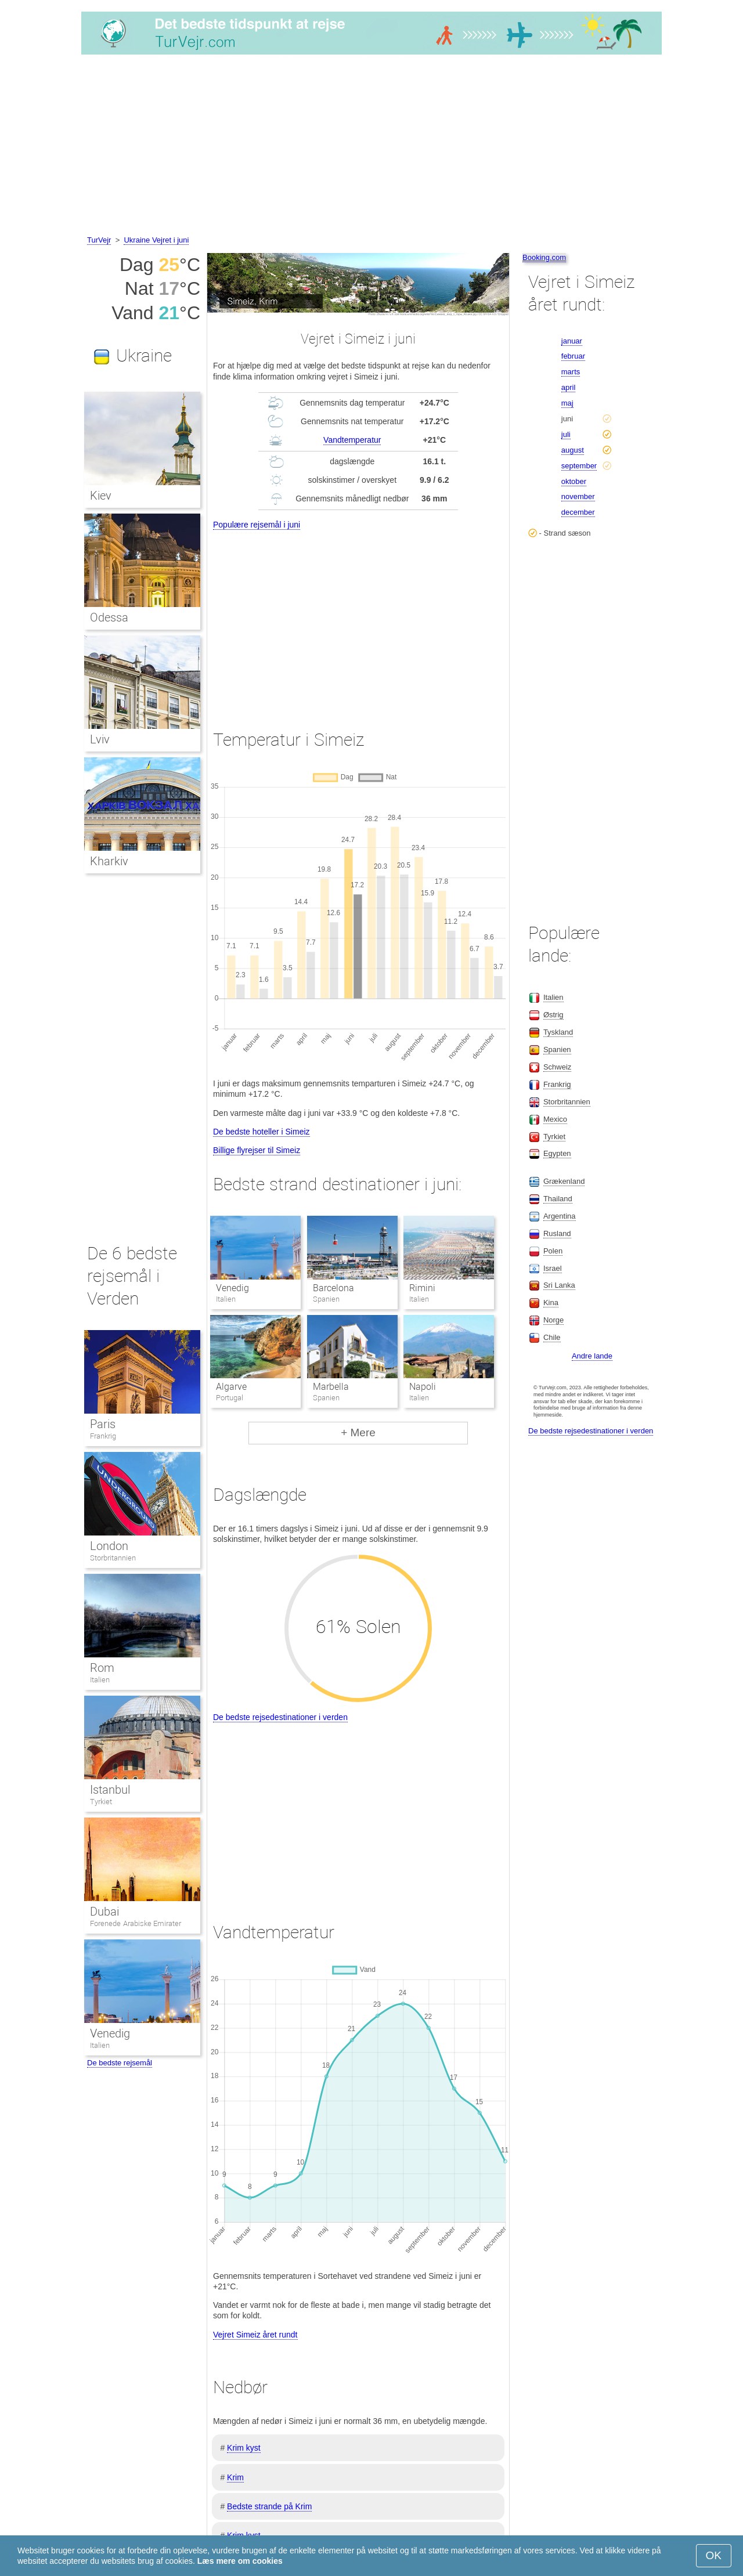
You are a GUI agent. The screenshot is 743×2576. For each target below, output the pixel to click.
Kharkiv (109, 861)
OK (714, 2555)
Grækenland (564, 1181)
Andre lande (592, 1356)
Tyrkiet (101, 1801)
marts (570, 371)
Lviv (100, 739)
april (568, 387)
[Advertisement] (371, 147)
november (578, 496)
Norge (553, 1320)
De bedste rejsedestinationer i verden (280, 1717)
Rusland (557, 1233)
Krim (235, 2477)
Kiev (100, 496)
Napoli (422, 1386)
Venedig (232, 1288)
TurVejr (99, 240)
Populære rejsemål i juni (256, 524)
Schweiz (557, 1067)
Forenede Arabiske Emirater (135, 1923)
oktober (573, 481)
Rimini (422, 1288)
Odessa (109, 617)
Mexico (555, 1119)
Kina (550, 1302)
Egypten (557, 1153)
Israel (552, 1268)
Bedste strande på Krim (269, 2506)
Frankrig (103, 1436)
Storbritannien (113, 1557)
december (578, 512)
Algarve (231, 1386)
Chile (552, 1337)
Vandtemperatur (352, 440)
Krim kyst (244, 2447)
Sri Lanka (559, 1285)
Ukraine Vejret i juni (156, 240)
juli (566, 434)
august (572, 450)
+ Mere (358, 1432)
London (109, 1546)
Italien (100, 1679)
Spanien (557, 1049)
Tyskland (558, 1032)
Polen (552, 1251)
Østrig (553, 1014)
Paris (103, 1424)
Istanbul (110, 1790)
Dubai (104, 1912)
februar (573, 356)
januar (571, 341)
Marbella (331, 1386)
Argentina (559, 1216)
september (579, 465)
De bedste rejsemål (119, 2062)
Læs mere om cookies (240, 2561)
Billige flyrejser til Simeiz (256, 1150)
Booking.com (544, 257)
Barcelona (333, 1288)
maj (567, 403)
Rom (102, 1668)
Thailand (557, 1198)
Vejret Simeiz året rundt (255, 2334)
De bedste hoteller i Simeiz (261, 1131)
